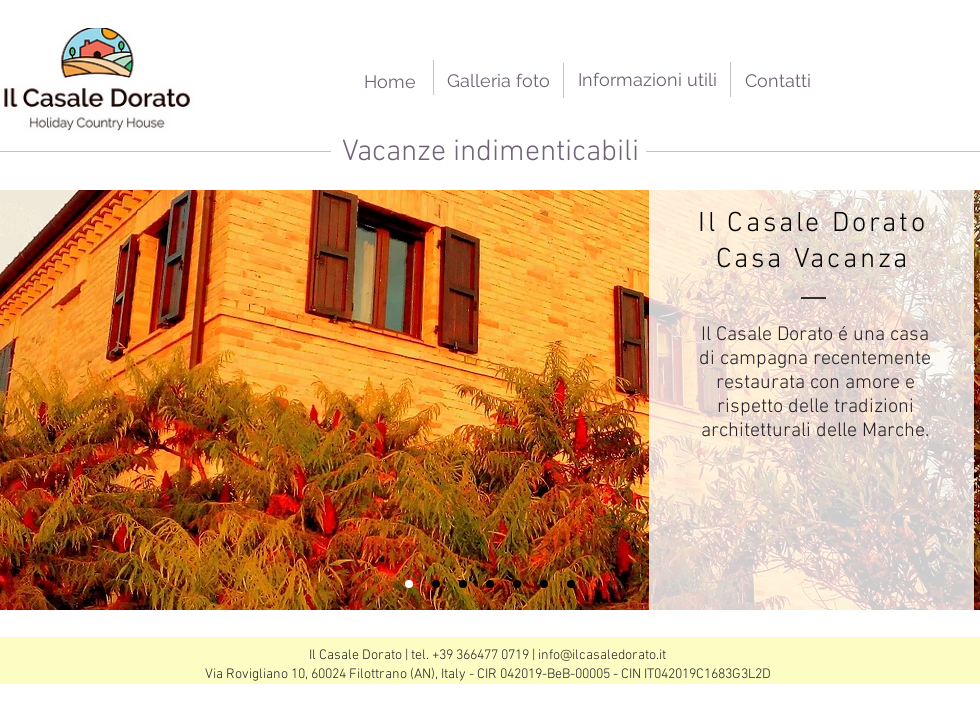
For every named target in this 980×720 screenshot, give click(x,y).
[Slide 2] (463, 584)
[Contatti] (777, 80)
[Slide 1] (409, 584)
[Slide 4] (544, 584)
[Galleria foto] (498, 80)
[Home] (389, 81)
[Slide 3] (517, 584)
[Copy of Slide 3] (436, 584)
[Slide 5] (571, 584)
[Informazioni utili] (647, 79)
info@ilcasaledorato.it (602, 655)
